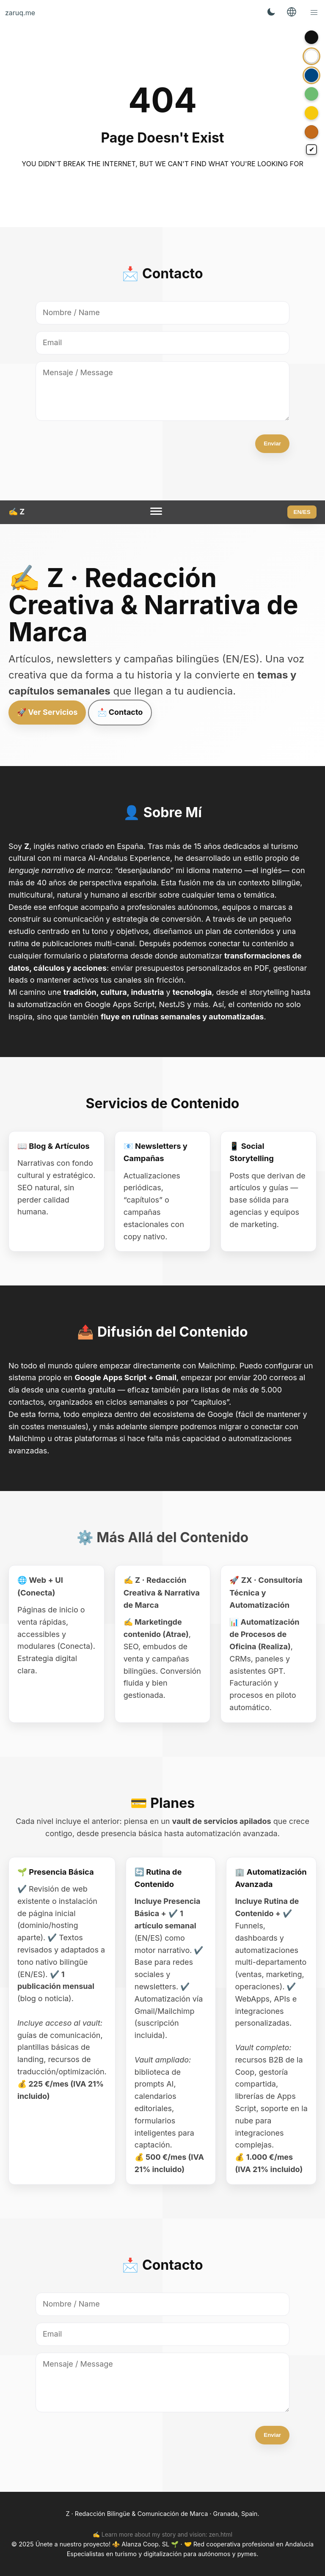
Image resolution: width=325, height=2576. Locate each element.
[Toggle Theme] (271, 12)
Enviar (272, 443)
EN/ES (302, 512)
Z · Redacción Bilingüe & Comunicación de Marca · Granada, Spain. (162, 2513)
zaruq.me (20, 12)
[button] (314, 12)
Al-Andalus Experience (129, 858)
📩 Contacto (120, 712)
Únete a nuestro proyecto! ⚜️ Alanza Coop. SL (103, 2544)
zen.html (220, 2534)
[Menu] (156, 512)
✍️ (16, 511)
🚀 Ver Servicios (47, 712)
